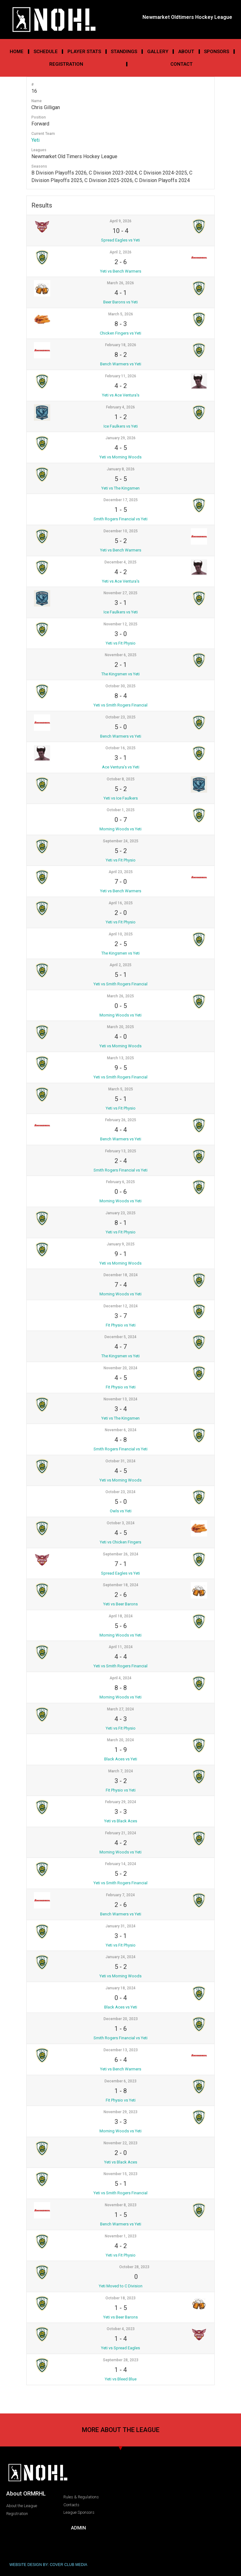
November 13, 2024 (120, 1399)
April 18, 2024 (121, 1616)
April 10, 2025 (121, 934)
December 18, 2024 (121, 1275)
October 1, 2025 (121, 810)
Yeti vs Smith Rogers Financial (120, 705)
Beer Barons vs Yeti (120, 302)
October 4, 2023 (121, 2329)
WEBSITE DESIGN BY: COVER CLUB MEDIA (48, 2564)
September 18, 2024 (120, 1585)
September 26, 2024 (120, 1554)
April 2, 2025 (120, 965)
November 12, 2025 (120, 624)
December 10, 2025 (121, 531)
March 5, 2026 (120, 314)
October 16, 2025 (120, 748)
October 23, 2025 (120, 717)
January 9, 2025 (121, 1244)
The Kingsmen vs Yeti (120, 674)
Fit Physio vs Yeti (121, 1325)
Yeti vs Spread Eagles (120, 2348)
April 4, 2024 (120, 1678)
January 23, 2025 (120, 1213)
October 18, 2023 (120, 2298)
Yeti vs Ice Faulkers (121, 798)
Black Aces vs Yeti (120, 1759)
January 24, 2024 (120, 1957)
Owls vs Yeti (120, 1511)
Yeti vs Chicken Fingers (120, 1542)
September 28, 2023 (120, 2360)
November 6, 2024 (121, 1430)
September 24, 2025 (120, 841)
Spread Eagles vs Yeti (120, 240)
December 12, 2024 (121, 1306)
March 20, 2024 (120, 1740)
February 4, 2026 (120, 407)
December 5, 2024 (120, 1337)
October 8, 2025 (121, 779)
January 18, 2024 (120, 1988)
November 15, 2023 (120, 2174)
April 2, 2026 (120, 252)
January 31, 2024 (120, 1926)
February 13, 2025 (120, 1151)
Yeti (35, 140)
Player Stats (84, 51)
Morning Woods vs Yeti (120, 829)
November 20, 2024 (120, 1368)
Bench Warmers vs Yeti (120, 364)
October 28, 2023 (134, 2267)
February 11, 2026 (120, 376)
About (186, 51)
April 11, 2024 (121, 1647)
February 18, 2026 (120, 345)
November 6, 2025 (121, 655)
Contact (181, 64)
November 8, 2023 (121, 2205)
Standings (124, 51)
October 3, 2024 (121, 1523)
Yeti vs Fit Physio (121, 643)
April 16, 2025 (121, 903)
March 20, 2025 (120, 1027)
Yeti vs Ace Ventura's (120, 395)
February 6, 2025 (120, 1182)
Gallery (158, 51)
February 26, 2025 (120, 1120)
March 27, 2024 (120, 1709)
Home (17, 51)
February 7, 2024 (120, 1895)
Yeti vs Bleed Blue (121, 2379)
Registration (66, 64)
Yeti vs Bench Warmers (120, 271)
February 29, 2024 (120, 1802)
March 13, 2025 (120, 1058)
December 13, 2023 (121, 2050)
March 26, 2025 (120, 996)
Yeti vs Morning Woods (120, 457)
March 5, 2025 (120, 1089)
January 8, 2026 (121, 469)
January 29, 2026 (120, 438)
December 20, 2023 (121, 2019)
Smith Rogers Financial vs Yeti (120, 519)
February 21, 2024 (120, 1833)
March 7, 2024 (120, 1771)
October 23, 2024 (120, 1492)
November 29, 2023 (120, 2112)
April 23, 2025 (121, 872)
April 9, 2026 (120, 221)
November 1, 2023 (121, 2236)
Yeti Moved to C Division (120, 2286)
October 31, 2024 (120, 1461)
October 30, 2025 (120, 686)
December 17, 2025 (121, 500)
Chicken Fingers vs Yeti (120, 333)
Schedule (46, 51)
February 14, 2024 (120, 1864)
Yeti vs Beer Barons (120, 1604)
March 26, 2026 (120, 283)
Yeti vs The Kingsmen (120, 488)
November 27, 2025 (120, 593)
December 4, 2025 (120, 562)
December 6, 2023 (120, 2081)
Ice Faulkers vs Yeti (121, 426)
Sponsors (216, 51)
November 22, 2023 (120, 2143)
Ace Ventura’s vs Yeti (120, 767)
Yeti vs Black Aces (120, 1821)
